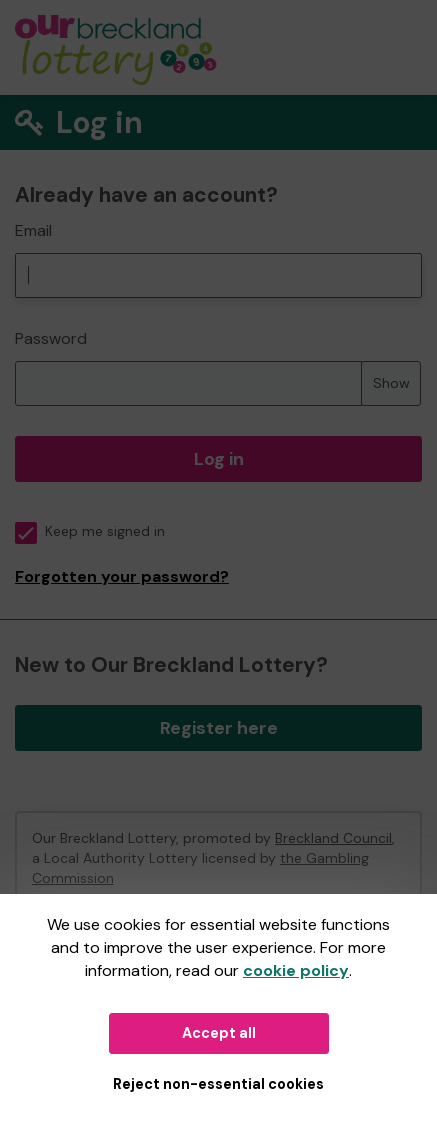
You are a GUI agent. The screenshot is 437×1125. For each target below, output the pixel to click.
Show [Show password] (391, 383)
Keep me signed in (90, 531)
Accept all (219, 1033)
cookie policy (296, 970)
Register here (219, 728)
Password (51, 338)
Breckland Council (333, 838)
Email (33, 230)
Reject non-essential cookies (218, 1084)
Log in (219, 459)
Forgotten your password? (122, 576)
